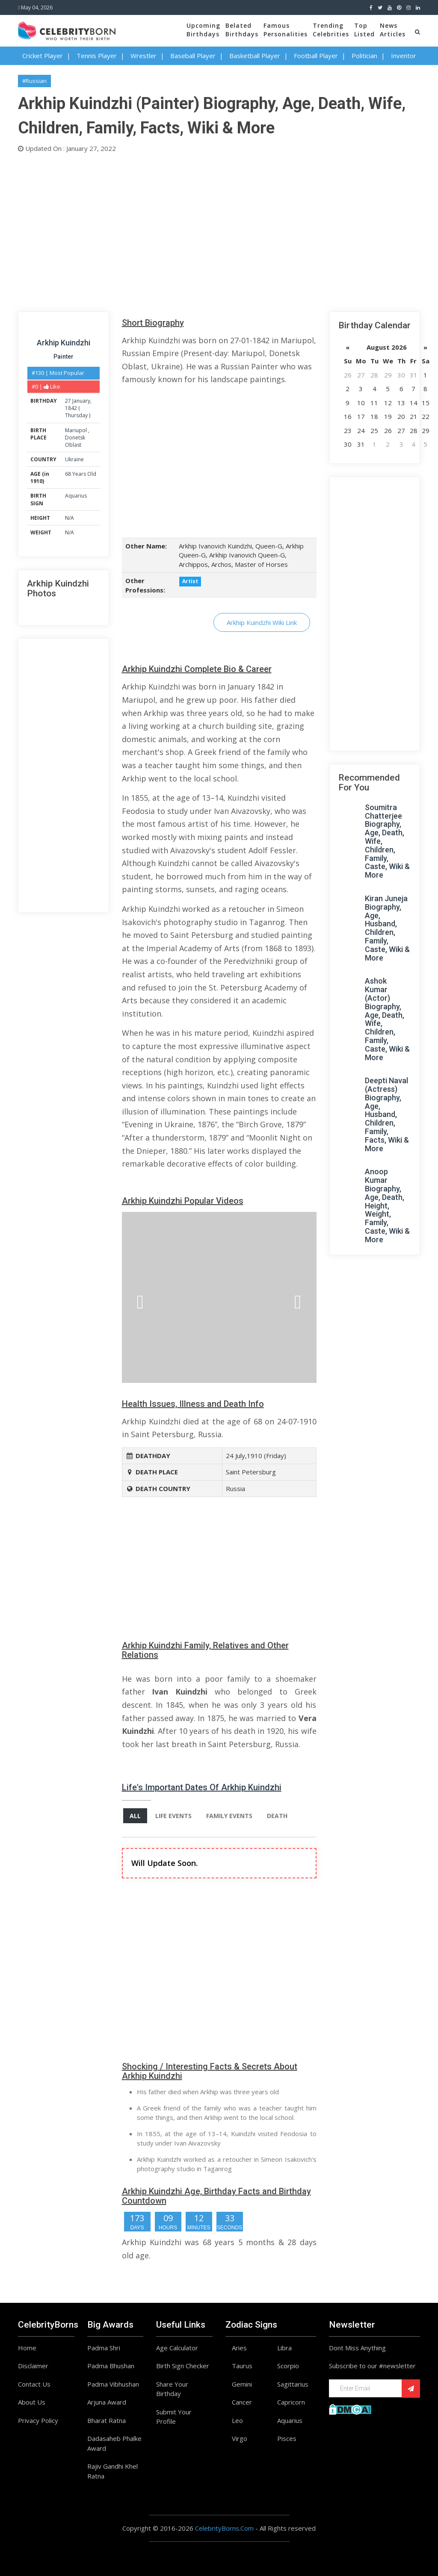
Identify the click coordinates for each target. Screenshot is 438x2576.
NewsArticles (392, 29)
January (81, 400)
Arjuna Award (106, 2402)
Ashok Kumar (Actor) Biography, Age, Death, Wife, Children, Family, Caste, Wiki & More (387, 1018)
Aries (239, 2347)
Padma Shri (103, 2347)
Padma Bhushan (110, 2365)
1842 (71, 408)
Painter (63, 356)
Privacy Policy (38, 2420)
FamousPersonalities (285, 29)
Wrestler (143, 55)
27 (68, 400)
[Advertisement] (219, 230)
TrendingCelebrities (331, 29)
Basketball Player (254, 55)
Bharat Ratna (106, 2420)
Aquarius (76, 495)
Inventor (403, 55)
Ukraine (74, 459)
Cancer (242, 2402)
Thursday (76, 415)
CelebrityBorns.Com (224, 2528)
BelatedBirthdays (241, 29)
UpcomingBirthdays (203, 29)
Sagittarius (292, 2384)
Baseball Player (193, 55)
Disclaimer (33, 2365)
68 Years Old (80, 473)
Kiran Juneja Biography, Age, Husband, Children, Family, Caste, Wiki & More (387, 928)
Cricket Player (42, 55)
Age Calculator (177, 2347)
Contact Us (34, 2384)
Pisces (286, 2438)
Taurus (242, 2365)
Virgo (239, 2438)
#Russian (34, 81)
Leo (237, 2420)
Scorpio (288, 2365)
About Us (31, 2402)
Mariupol (76, 430)
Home (27, 2347)
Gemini (242, 2384)
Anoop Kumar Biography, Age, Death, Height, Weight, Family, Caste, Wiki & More (387, 1205)
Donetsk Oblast (75, 441)
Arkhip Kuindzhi (63, 342)
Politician (364, 55)
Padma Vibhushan (113, 2384)
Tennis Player (97, 55)
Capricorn (291, 2402)
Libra (284, 2347)
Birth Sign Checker (182, 2365)
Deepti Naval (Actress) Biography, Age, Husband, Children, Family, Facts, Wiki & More (387, 1114)
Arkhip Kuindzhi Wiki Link (262, 622)
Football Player (316, 55)
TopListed (364, 29)
